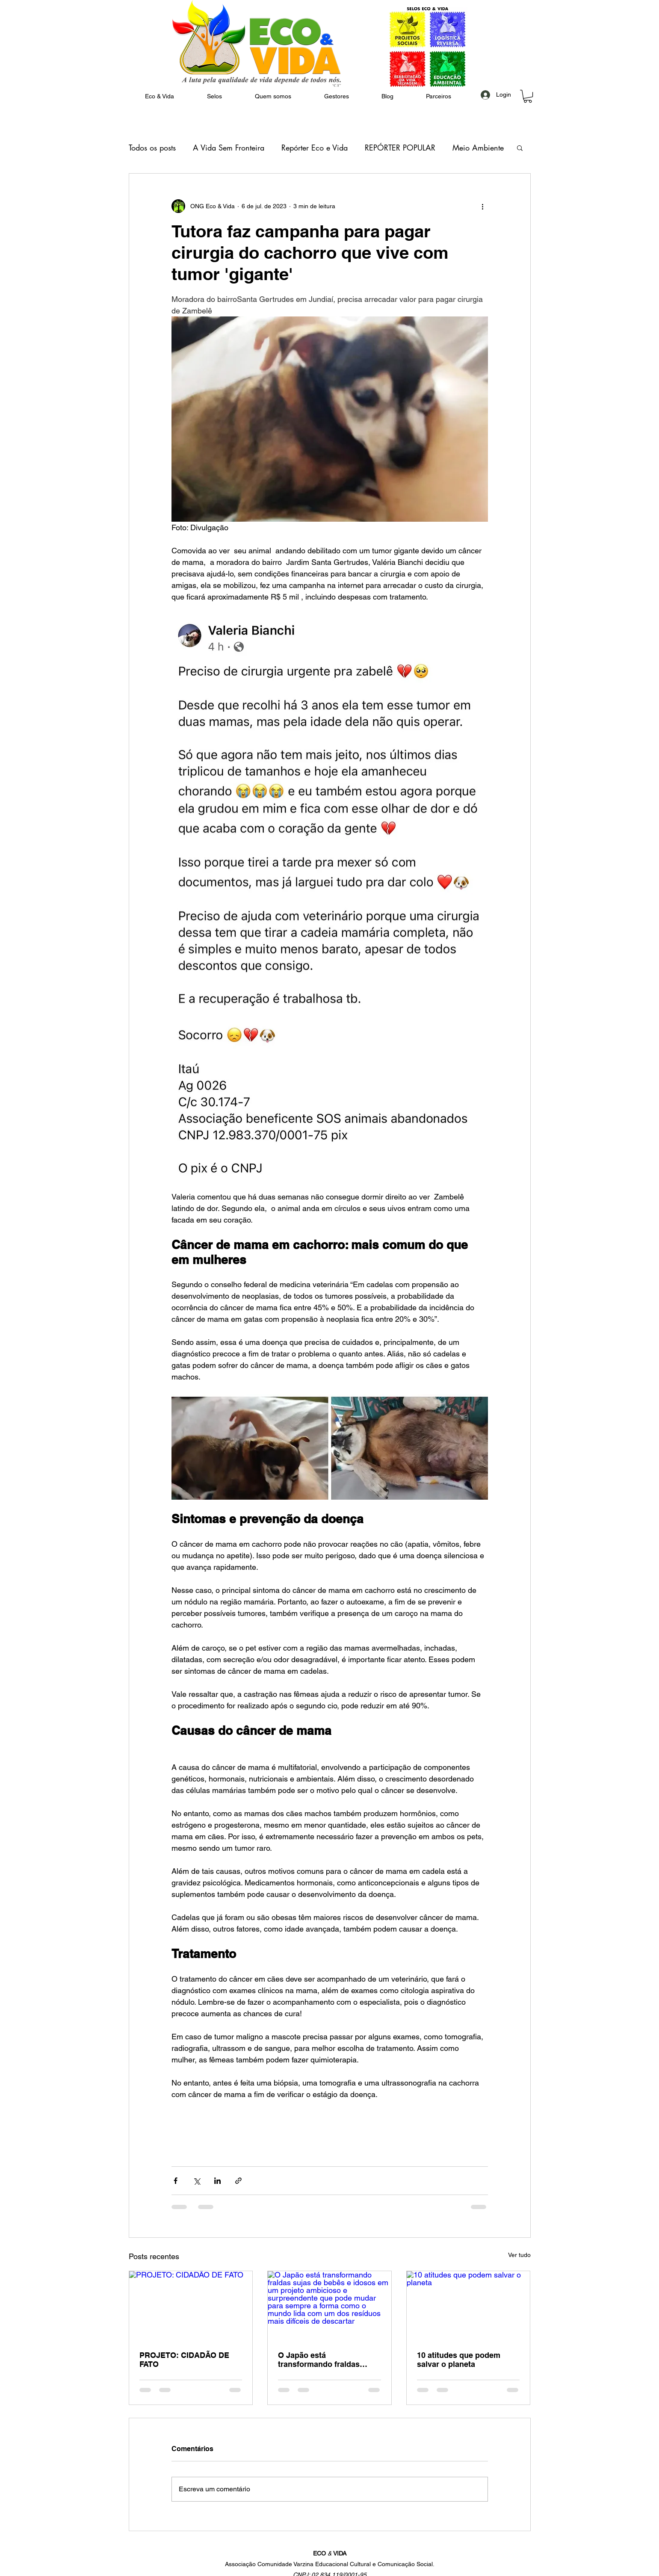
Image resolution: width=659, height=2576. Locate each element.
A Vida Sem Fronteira (228, 147)
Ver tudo (519, 2254)
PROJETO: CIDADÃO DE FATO (184, 2360)
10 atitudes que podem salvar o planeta (458, 2360)
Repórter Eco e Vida (314, 147)
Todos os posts (152, 147)
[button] (273, 96)
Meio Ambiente (478, 147)
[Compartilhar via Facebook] (175, 2181)
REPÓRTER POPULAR (400, 147)
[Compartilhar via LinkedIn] (217, 2181)
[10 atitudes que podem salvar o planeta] (468, 2305)
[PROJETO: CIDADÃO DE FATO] (191, 2305)
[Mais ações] (483, 206)
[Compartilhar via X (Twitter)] (196, 2181)
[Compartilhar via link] (238, 2181)
